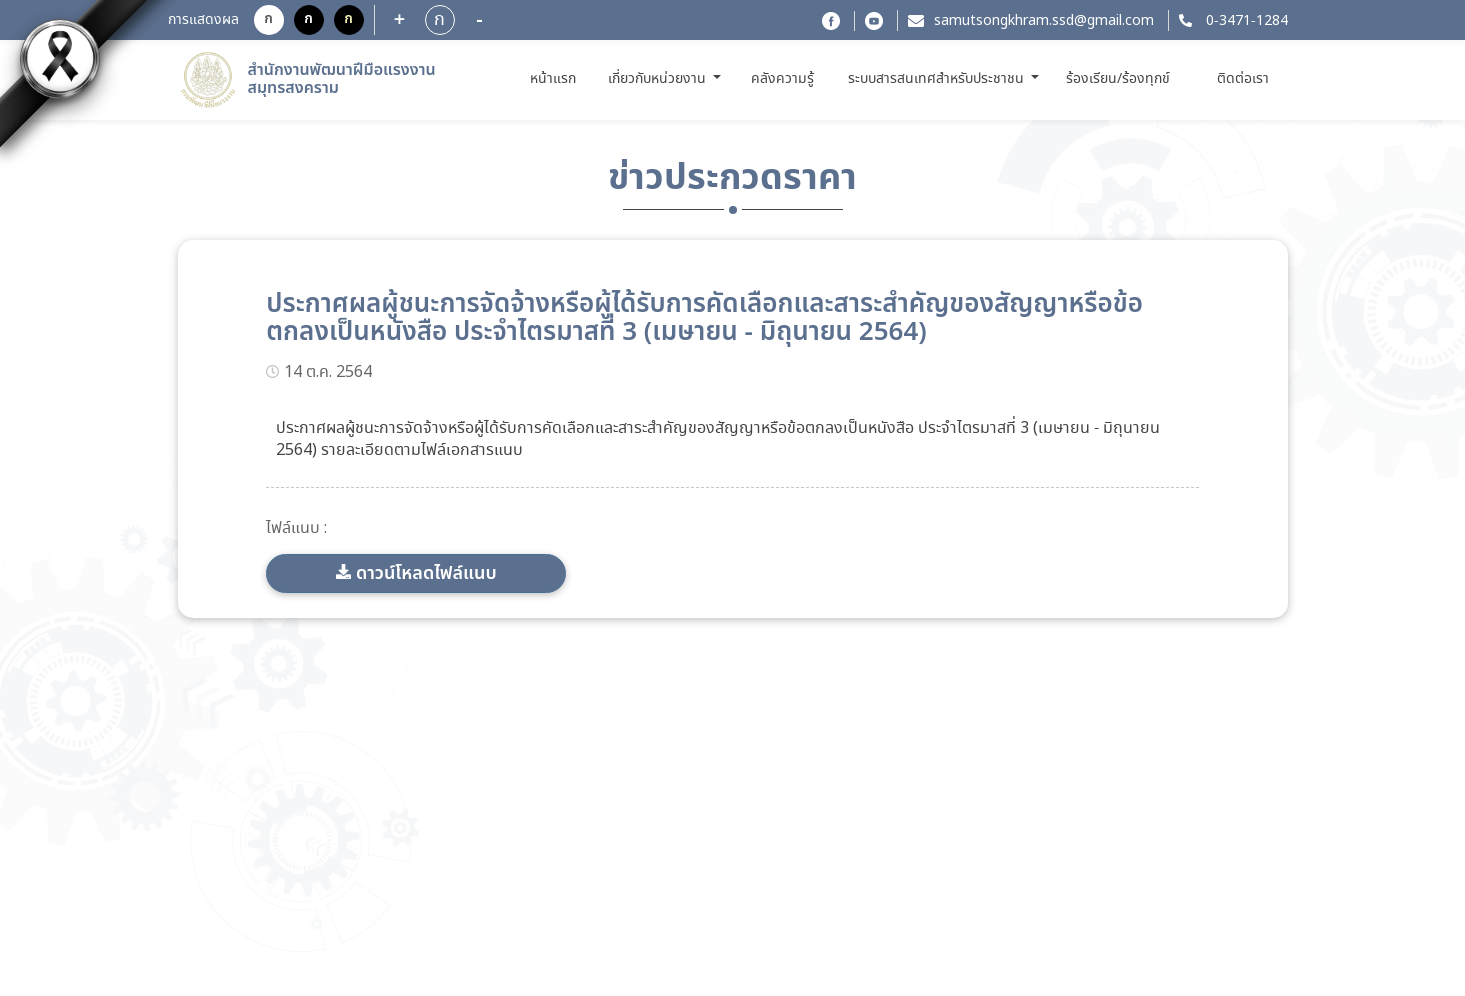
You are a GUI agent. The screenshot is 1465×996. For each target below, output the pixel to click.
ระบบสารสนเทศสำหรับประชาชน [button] (938, 79)
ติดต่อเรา (1243, 79)
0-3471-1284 (1245, 21)
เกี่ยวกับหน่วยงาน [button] (659, 79)
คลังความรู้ (782, 79)
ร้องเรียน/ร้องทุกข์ (1118, 79)
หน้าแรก (556, 78)
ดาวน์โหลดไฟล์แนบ (426, 573)
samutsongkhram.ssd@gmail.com (1044, 21)
